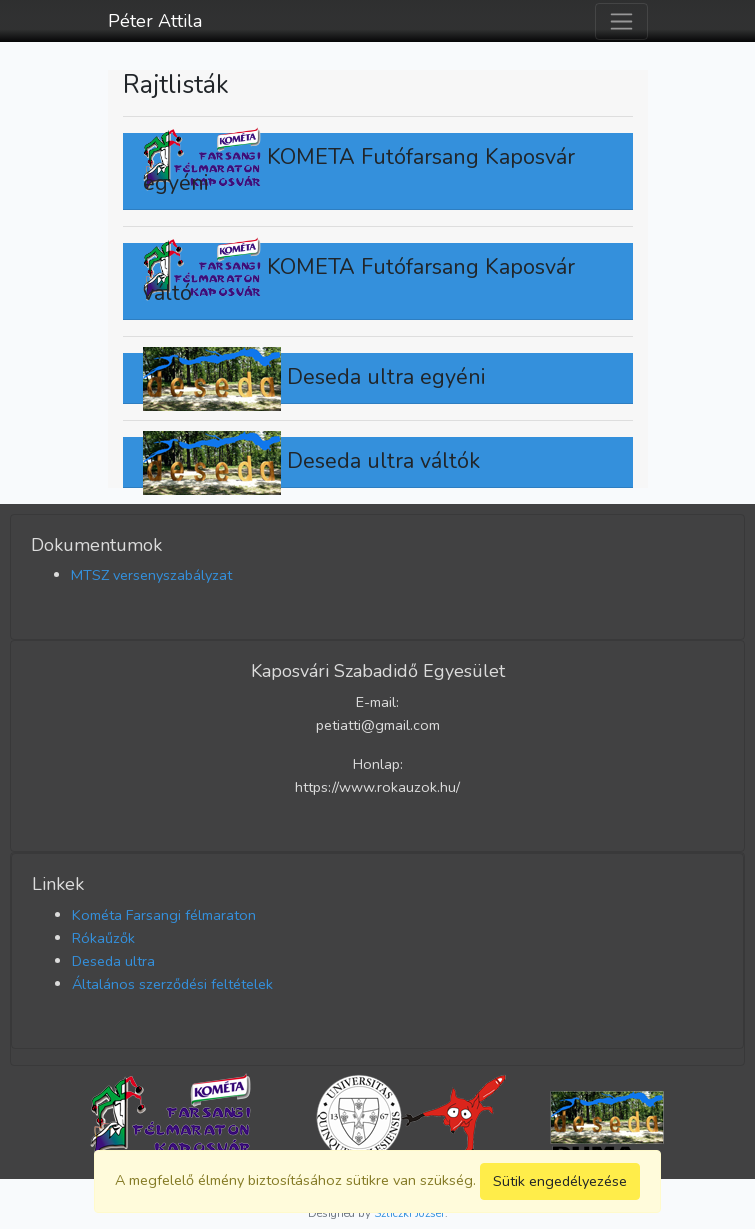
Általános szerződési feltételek (172, 984)
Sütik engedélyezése (560, 1181)
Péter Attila (155, 21)
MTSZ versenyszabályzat (151, 575)
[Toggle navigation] (621, 21)
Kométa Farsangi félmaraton (164, 915)
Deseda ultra (113, 961)
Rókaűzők (103, 938)
